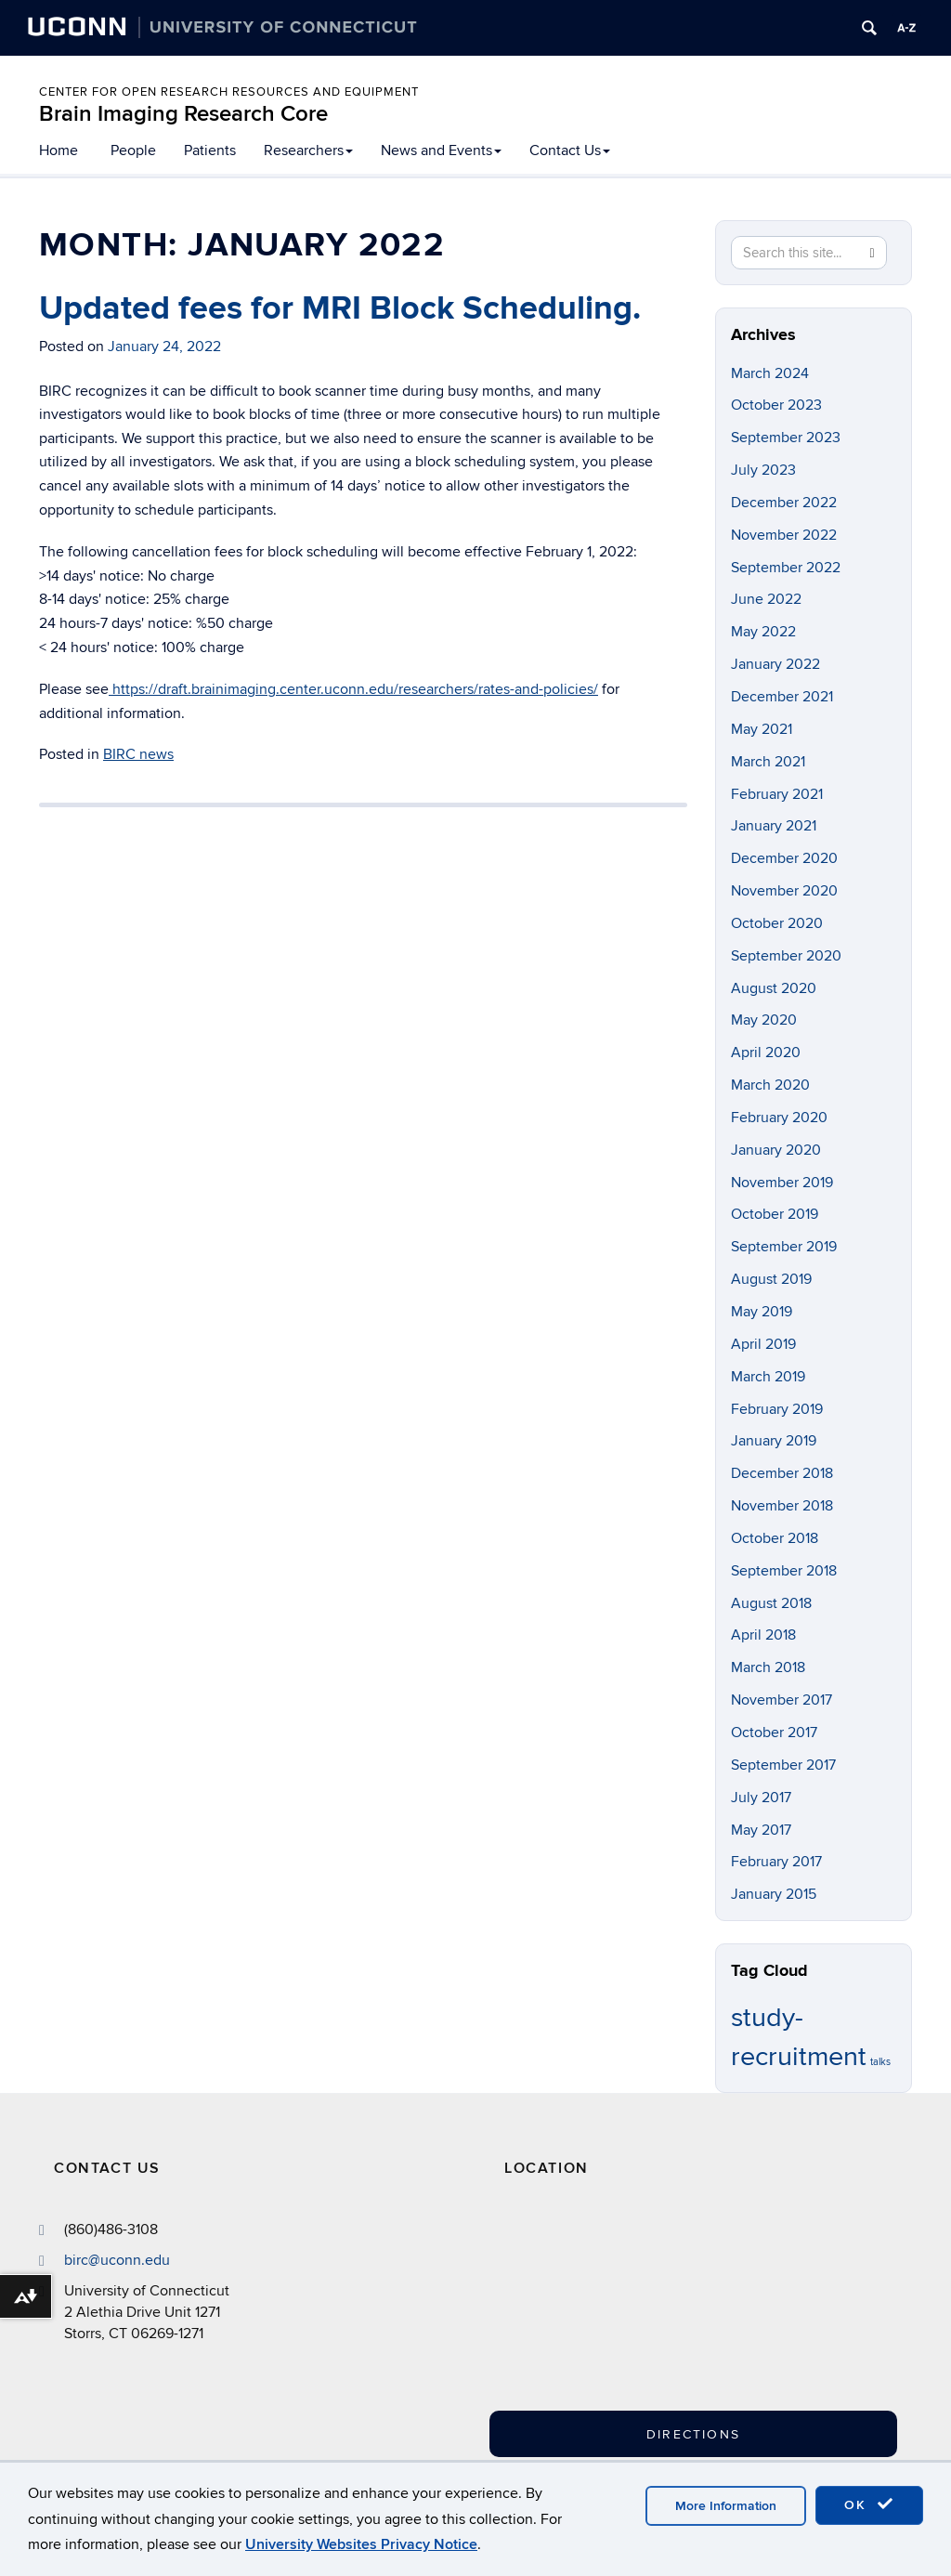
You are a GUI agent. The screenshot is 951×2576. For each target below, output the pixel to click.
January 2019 (773, 1441)
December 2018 (782, 1473)
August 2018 (771, 1603)
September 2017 (783, 1765)
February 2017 (776, 1861)
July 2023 (763, 470)
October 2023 (776, 405)
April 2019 (763, 1344)
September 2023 (785, 437)
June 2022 (766, 599)
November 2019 (782, 1182)
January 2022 (775, 664)
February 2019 (777, 1409)
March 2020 (770, 1085)
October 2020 (777, 923)
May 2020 (764, 1020)
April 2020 (766, 1052)
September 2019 (784, 1246)
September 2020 (786, 956)
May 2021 (761, 729)
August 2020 (773, 988)
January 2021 (773, 826)
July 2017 (761, 1797)
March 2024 (770, 373)
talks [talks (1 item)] (880, 2062)
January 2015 (773, 1894)
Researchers (308, 150)
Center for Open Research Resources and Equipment (229, 92)
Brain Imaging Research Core (183, 113)
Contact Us (569, 150)
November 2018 (782, 1506)
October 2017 (774, 1732)
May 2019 (761, 1311)
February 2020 (779, 1117)
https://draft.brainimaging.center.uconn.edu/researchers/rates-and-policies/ (353, 689)
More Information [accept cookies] (725, 2506)
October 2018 (774, 1538)
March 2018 (768, 1667)
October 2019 (774, 1214)
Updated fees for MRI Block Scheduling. (340, 308)
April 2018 (763, 1635)
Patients (210, 150)
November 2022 (784, 535)
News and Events (441, 150)
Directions (693, 2434)
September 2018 (784, 1571)
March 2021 (768, 761)
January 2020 (776, 1150)
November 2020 (784, 891)
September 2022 (785, 567)
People (133, 150)
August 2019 (771, 1279)
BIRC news (138, 754)
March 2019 (768, 1376)
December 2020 (784, 858)
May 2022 (763, 631)
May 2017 (761, 1830)
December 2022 (784, 502)
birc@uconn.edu (117, 2260)
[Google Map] (675, 2311)
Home (58, 150)
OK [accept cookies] (869, 2504)
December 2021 (782, 696)
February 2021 (777, 794)
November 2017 (781, 1700)
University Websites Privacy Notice (361, 2544)
